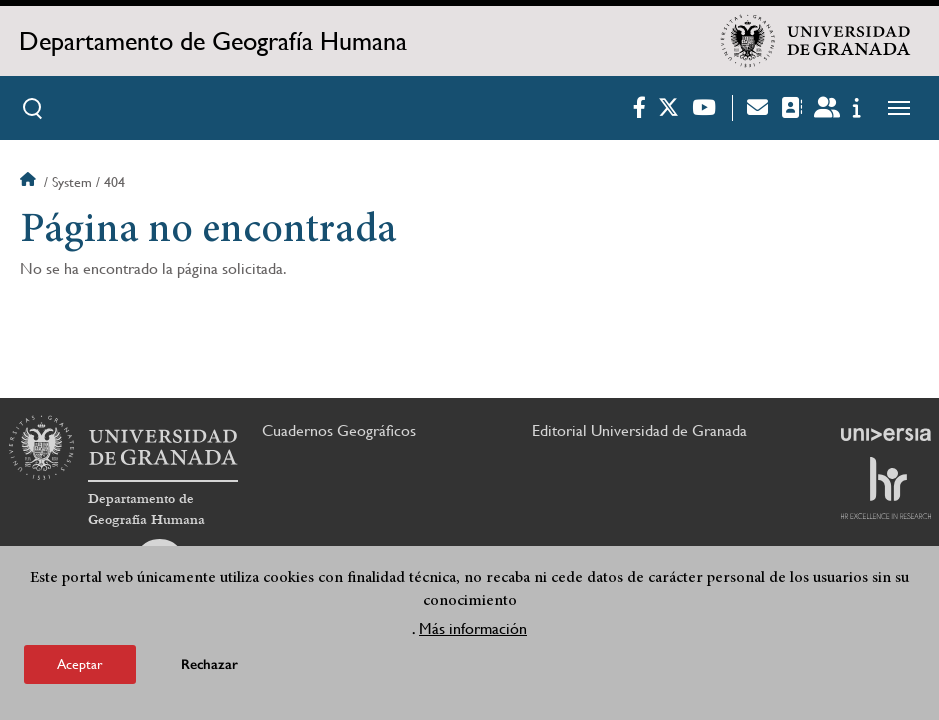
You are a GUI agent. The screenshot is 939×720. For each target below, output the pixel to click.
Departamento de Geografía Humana (213, 41)
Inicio (30, 182)
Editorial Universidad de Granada (639, 430)
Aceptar (80, 666)
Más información (473, 630)
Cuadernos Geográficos (339, 430)
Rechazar (209, 666)
